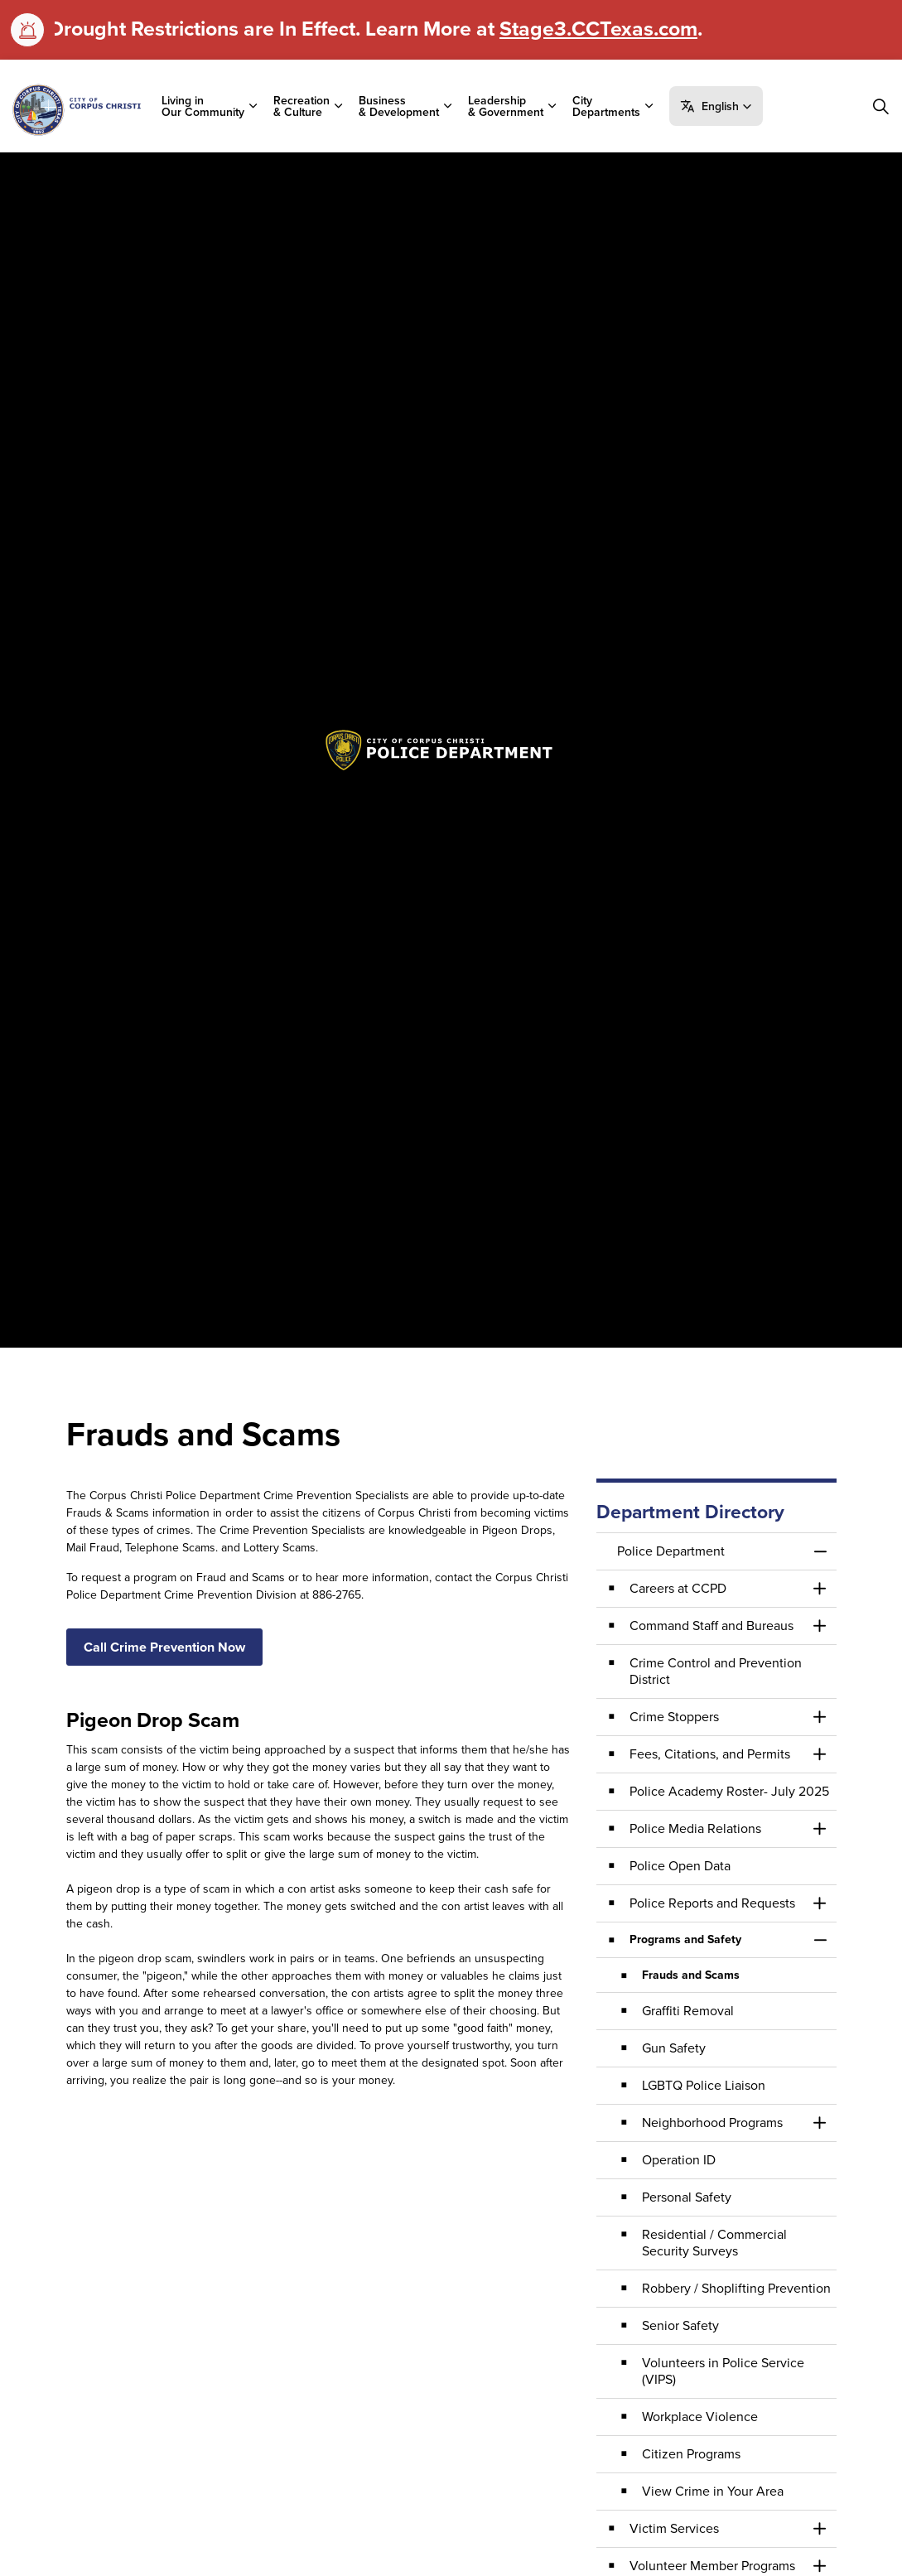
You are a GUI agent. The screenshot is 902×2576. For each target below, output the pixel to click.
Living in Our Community (203, 106)
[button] (716, 106)
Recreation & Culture (301, 106)
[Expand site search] (880, 106)
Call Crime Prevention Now (164, 1647)
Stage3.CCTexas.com (598, 28)
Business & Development (399, 106)
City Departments (606, 106)
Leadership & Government (505, 106)
